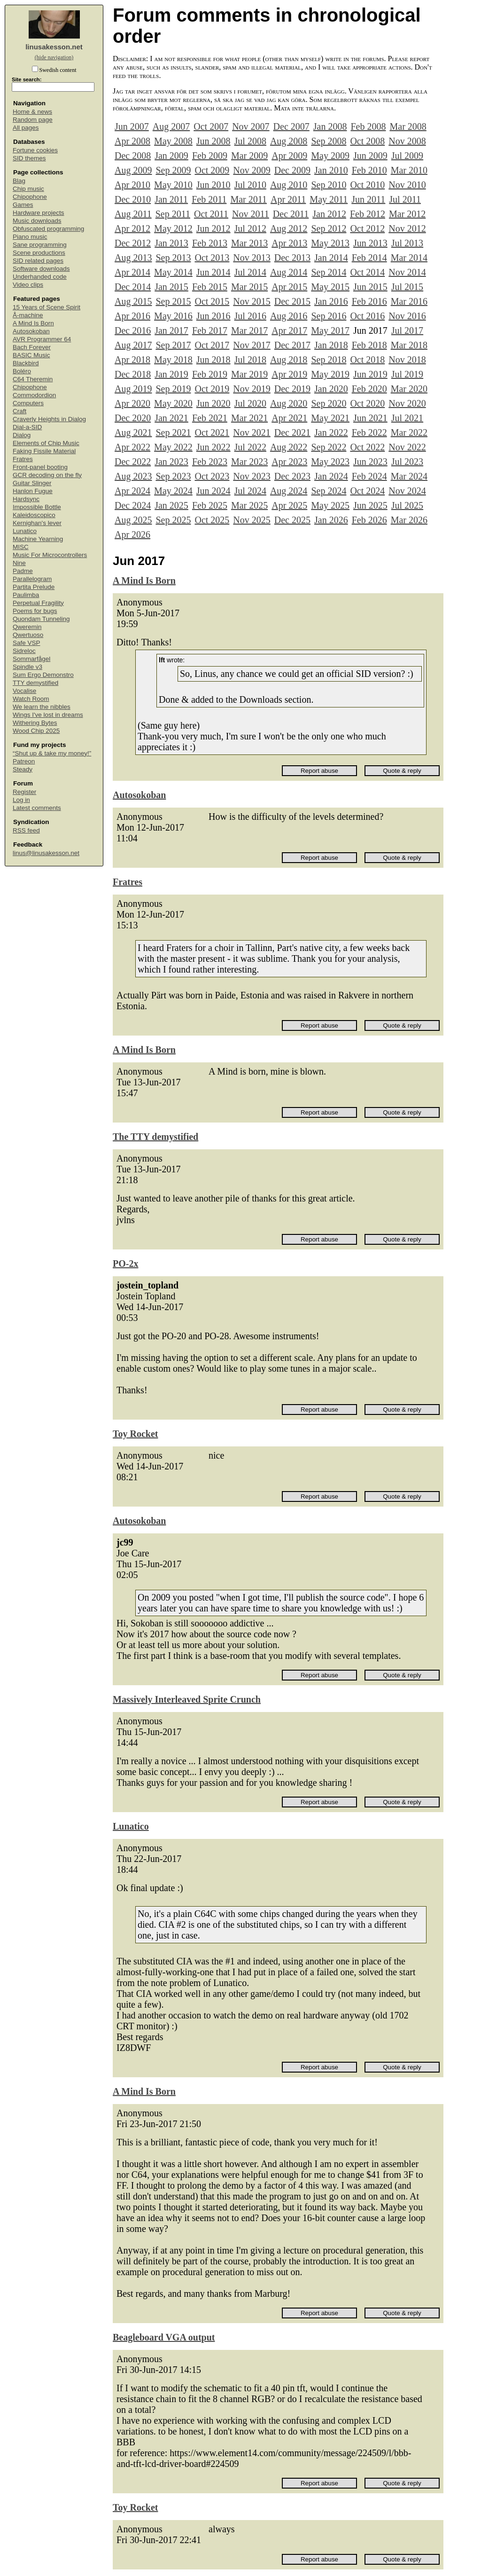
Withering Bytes (35, 722)
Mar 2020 (409, 389)
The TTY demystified (155, 1136)
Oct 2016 (367, 316)
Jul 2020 (250, 403)
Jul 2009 (407, 155)
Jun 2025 (370, 505)
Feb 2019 (209, 374)
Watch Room (31, 698)
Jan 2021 (171, 418)
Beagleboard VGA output (164, 2337)
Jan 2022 (331, 432)
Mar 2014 (409, 257)
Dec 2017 (292, 345)
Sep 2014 (328, 272)
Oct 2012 (367, 228)
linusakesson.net (54, 47)
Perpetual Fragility (38, 602)
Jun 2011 (368, 199)
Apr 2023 (289, 461)
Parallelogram (32, 578)
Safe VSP (26, 642)
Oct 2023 (211, 476)
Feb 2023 (209, 461)
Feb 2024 (369, 476)
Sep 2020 (328, 403)
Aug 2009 (133, 170)
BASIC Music (31, 355)
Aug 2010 (288, 185)
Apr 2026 (132, 534)
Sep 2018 (328, 359)
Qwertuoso (28, 634)
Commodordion (34, 395)
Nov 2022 (407, 447)
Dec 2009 (292, 170)
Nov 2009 (251, 170)
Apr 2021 (289, 418)
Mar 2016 (409, 301)
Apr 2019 (289, 374)
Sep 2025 (173, 520)
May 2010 (173, 185)
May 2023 (330, 461)
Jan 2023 (171, 461)
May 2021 (330, 418)
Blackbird (26, 363)
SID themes (29, 158)
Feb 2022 (369, 432)
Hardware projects (38, 212)
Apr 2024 (132, 491)
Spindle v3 (27, 666)
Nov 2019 (251, 389)
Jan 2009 (171, 155)
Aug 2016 (288, 316)
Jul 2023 (407, 461)
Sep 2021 (173, 432)
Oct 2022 (367, 447)
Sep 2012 (328, 228)
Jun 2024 (213, 491)
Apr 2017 (289, 330)
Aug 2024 (288, 491)
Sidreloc (24, 650)
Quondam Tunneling (41, 618)
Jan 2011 (171, 199)
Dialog (22, 435)
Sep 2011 (172, 214)
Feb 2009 (209, 155)
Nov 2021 (251, 432)
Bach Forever (32, 347)
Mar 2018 (409, 345)
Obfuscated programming (48, 228)
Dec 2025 (292, 520)
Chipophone (30, 196)
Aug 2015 (133, 301)
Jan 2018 (331, 345)
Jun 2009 (370, 155)
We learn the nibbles (41, 706)
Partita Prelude (33, 586)
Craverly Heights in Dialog (49, 419)
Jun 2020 (213, 403)
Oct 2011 (211, 214)
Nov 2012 (407, 228)
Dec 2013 (292, 257)
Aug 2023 (133, 476)
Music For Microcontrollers (50, 554)
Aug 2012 (288, 228)
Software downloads (41, 268)
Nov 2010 (407, 185)
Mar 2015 (249, 287)
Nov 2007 (250, 126)
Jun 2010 (213, 185)
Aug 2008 (288, 141)
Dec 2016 (133, 330)
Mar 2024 (409, 476)
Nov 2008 (407, 141)
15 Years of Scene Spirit (46, 307)
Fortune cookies (35, 150)
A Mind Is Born (33, 323)
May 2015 (330, 287)
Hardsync (26, 499)
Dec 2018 (133, 374)
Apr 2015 (289, 287)
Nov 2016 (407, 316)
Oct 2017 (211, 345)
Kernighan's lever (37, 522)
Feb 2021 (209, 418)
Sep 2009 (173, 170)
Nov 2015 (251, 301)
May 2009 (330, 155)
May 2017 (330, 330)
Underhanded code (40, 276)
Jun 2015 (370, 287)
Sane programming (40, 244)
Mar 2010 (409, 170)
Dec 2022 (133, 461)
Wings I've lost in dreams (48, 714)
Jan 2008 (330, 126)
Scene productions (39, 252)
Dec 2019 (292, 389)
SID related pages (38, 260)
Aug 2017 (133, 345)
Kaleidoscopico (34, 514)
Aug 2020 (288, 403)
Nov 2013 (251, 257)
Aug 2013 (133, 257)
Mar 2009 (249, 155)
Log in (21, 799)
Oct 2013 (211, 257)
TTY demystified (35, 682)
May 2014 (173, 272)
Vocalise (24, 690)
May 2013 (330, 243)
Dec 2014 (133, 287)
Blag (19, 180)
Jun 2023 (370, 461)
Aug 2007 (171, 126)
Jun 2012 (213, 228)
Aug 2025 (133, 520)
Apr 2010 (132, 185)
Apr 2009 (289, 155)
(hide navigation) (54, 57)
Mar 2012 (407, 214)
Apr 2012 (132, 228)
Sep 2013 (173, 257)
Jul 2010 (250, 185)
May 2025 (330, 505)
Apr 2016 (132, 316)
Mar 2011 (248, 199)
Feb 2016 (369, 301)
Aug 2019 (133, 389)
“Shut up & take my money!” (52, 753)
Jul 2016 (250, 316)
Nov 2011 (250, 214)
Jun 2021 (370, 418)
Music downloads (37, 220)
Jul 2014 (250, 272)
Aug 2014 (288, 272)
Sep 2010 (328, 185)
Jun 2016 (213, 316)
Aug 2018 (288, 359)
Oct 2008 (367, 141)
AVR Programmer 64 (42, 339)
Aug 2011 (133, 214)
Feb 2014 (369, 257)
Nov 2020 (407, 403)
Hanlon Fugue (33, 491)
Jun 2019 (370, 374)
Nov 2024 (407, 491)
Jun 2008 (213, 141)
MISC (21, 546)
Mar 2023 (249, 461)
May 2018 (173, 359)
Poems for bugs (35, 610)
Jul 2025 (407, 505)
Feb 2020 (369, 389)
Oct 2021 (211, 432)
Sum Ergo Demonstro (43, 674)
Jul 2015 (407, 287)
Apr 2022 (132, 447)
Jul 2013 (407, 243)
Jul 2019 (407, 374)
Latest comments (37, 807)
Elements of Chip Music (46, 443)
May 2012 (173, 228)
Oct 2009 (211, 170)
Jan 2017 (171, 330)
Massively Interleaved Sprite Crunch (187, 1699)
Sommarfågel (31, 658)
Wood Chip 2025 (36, 730)
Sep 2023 (173, 476)
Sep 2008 (328, 141)
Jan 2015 (171, 287)
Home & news (32, 111)
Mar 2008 (407, 126)
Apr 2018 (132, 359)
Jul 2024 (250, 491)
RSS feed (26, 830)
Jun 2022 (213, 447)
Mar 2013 (249, 243)
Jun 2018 (213, 359)
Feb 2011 (209, 199)
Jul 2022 (250, 447)
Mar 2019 (249, 374)
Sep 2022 (328, 447)
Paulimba (26, 594)
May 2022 (173, 447)
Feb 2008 (368, 126)
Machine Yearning (38, 538)
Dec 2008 (133, 155)
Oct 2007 (211, 126)
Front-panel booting (40, 467)
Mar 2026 (409, 520)
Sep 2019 (173, 389)
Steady (22, 769)
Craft (19, 411)
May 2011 (329, 199)
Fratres (23, 459)
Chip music (28, 188)
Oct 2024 (367, 491)
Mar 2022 (409, 432)
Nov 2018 (407, 359)
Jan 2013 (171, 243)
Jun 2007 (132, 126)
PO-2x (125, 1263)
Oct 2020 (367, 403)
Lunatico (25, 530)
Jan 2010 (331, 170)
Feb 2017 (209, 330)
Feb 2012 (367, 214)
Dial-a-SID (27, 427)
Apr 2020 (132, 403)
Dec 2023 (292, 476)
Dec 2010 (133, 199)
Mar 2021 (249, 418)
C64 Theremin (33, 379)
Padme (23, 570)
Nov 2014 (407, 272)
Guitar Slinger (32, 483)
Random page (33, 119)
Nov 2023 (251, 476)
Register (24, 791)
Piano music (30, 236)
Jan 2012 (329, 214)
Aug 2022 (288, 447)
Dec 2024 (133, 505)
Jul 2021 (407, 418)
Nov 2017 (251, 345)
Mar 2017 (249, 330)
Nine (19, 562)
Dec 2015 (292, 301)
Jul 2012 (250, 228)
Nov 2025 (251, 520)
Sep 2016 (328, 316)
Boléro (22, 371)
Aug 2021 (133, 432)
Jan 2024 (331, 476)
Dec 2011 (291, 214)
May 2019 (330, 374)
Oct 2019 (211, 389)
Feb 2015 (209, 287)
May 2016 (173, 316)
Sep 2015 (173, 301)
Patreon (24, 761)
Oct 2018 (367, 359)
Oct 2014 (367, 272)
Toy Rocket (135, 1434)
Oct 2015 (211, 301)
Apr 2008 (132, 141)
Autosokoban (31, 331)
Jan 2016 (331, 301)
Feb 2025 (209, 505)
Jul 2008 (250, 141)
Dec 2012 (133, 243)
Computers (28, 403)
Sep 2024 (328, 491)
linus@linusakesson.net (46, 852)
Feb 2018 (369, 345)
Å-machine (28, 315)
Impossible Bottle (37, 506)
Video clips (28, 284)
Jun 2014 (213, 272)
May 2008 (173, 141)
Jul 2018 (250, 359)
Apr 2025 (289, 505)
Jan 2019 (171, 374)
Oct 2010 (367, 185)
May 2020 (173, 403)
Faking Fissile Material (44, 451)
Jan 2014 (331, 257)
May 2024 (173, 491)
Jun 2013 (370, 243)
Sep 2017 (173, 345)
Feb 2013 (209, 243)
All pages (26, 127)
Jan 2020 (331, 389)
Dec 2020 (133, 418)
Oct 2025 (211, 520)
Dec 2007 (291, 126)
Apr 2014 (132, 272)
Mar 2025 (249, 505)
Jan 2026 (331, 520)
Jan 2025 (171, 505)
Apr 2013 (289, 243)
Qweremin (27, 626)
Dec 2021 (292, 432)
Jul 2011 (405, 199)
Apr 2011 (288, 199)
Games (23, 204)
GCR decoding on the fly (47, 475)
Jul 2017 (407, 330)
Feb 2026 (369, 520)
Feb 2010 (369, 170)
